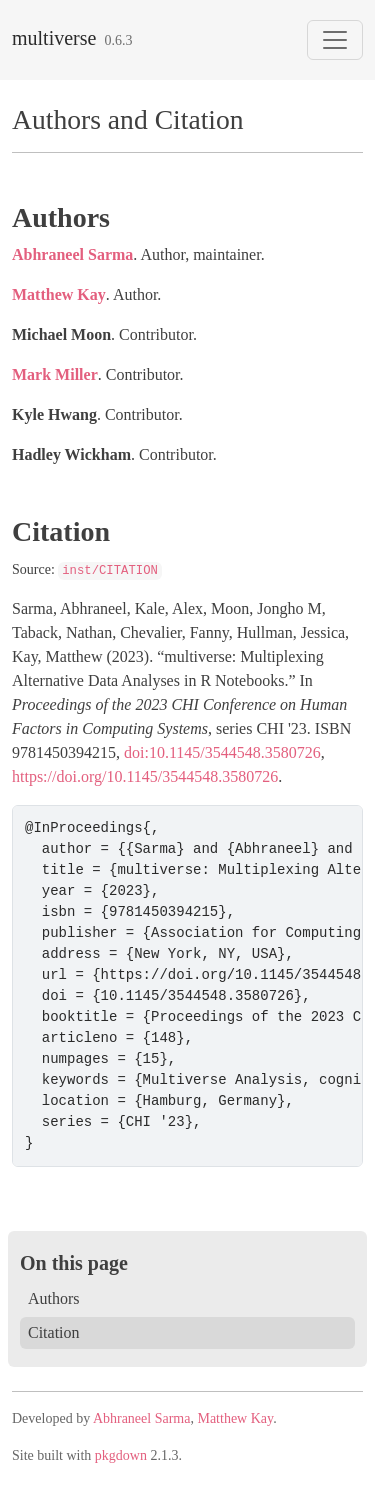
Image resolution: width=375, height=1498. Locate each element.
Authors (54, 1298)
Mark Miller (55, 374)
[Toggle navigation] (335, 40)
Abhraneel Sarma (72, 254)
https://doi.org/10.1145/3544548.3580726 (145, 776)
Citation (54, 1332)
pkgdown (121, 1455)
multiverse (54, 38)
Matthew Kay (59, 294)
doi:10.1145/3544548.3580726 (222, 752)
